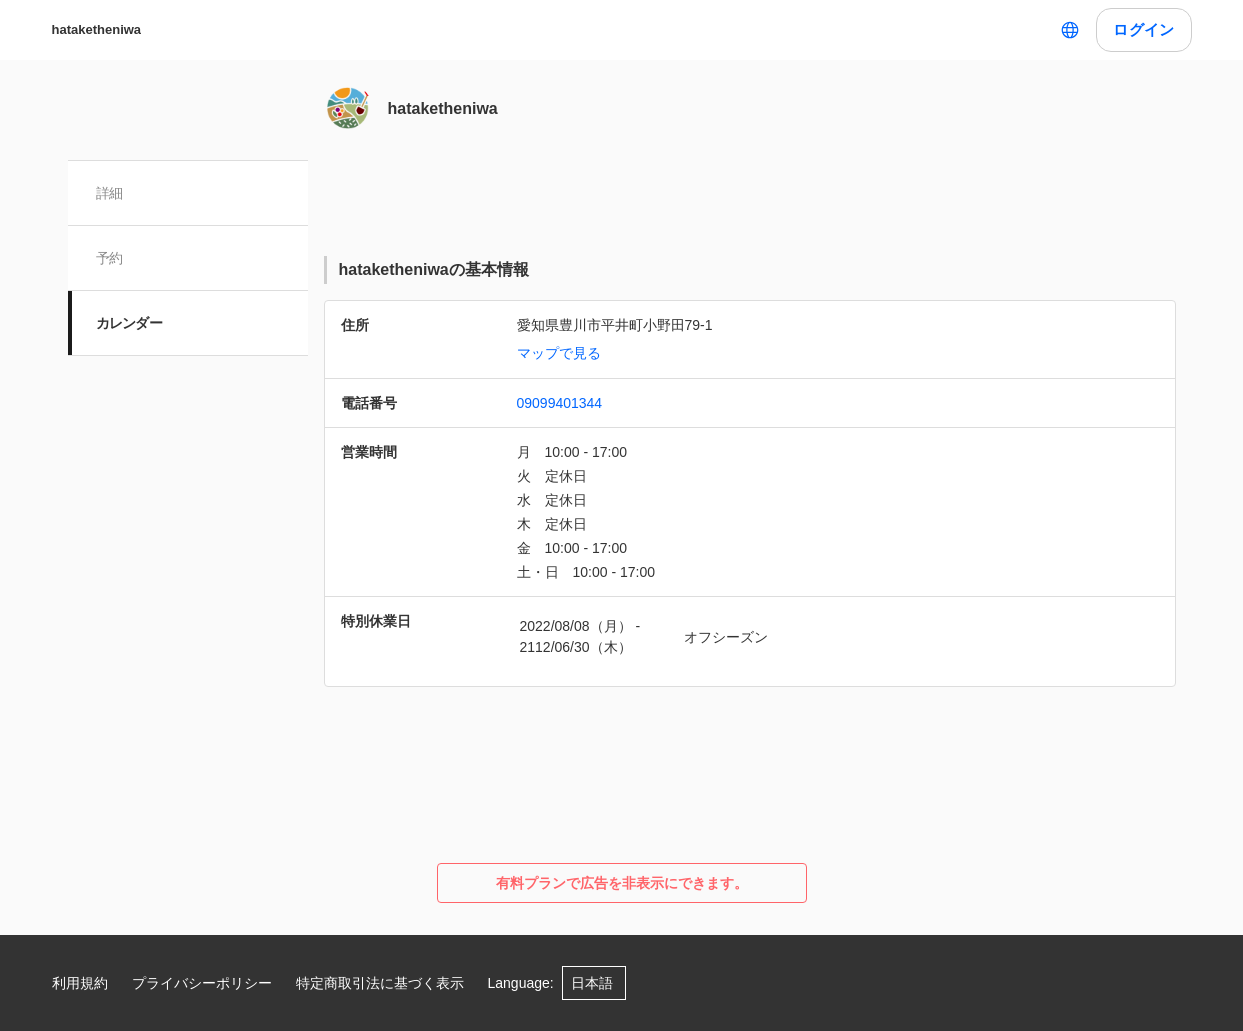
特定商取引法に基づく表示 (380, 983)
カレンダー (129, 323)
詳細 (109, 193)
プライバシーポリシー (202, 983)
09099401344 (560, 403)
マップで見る (559, 353)
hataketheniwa (97, 29)
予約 (109, 258)
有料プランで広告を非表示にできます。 (622, 883)
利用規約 (80, 983)
